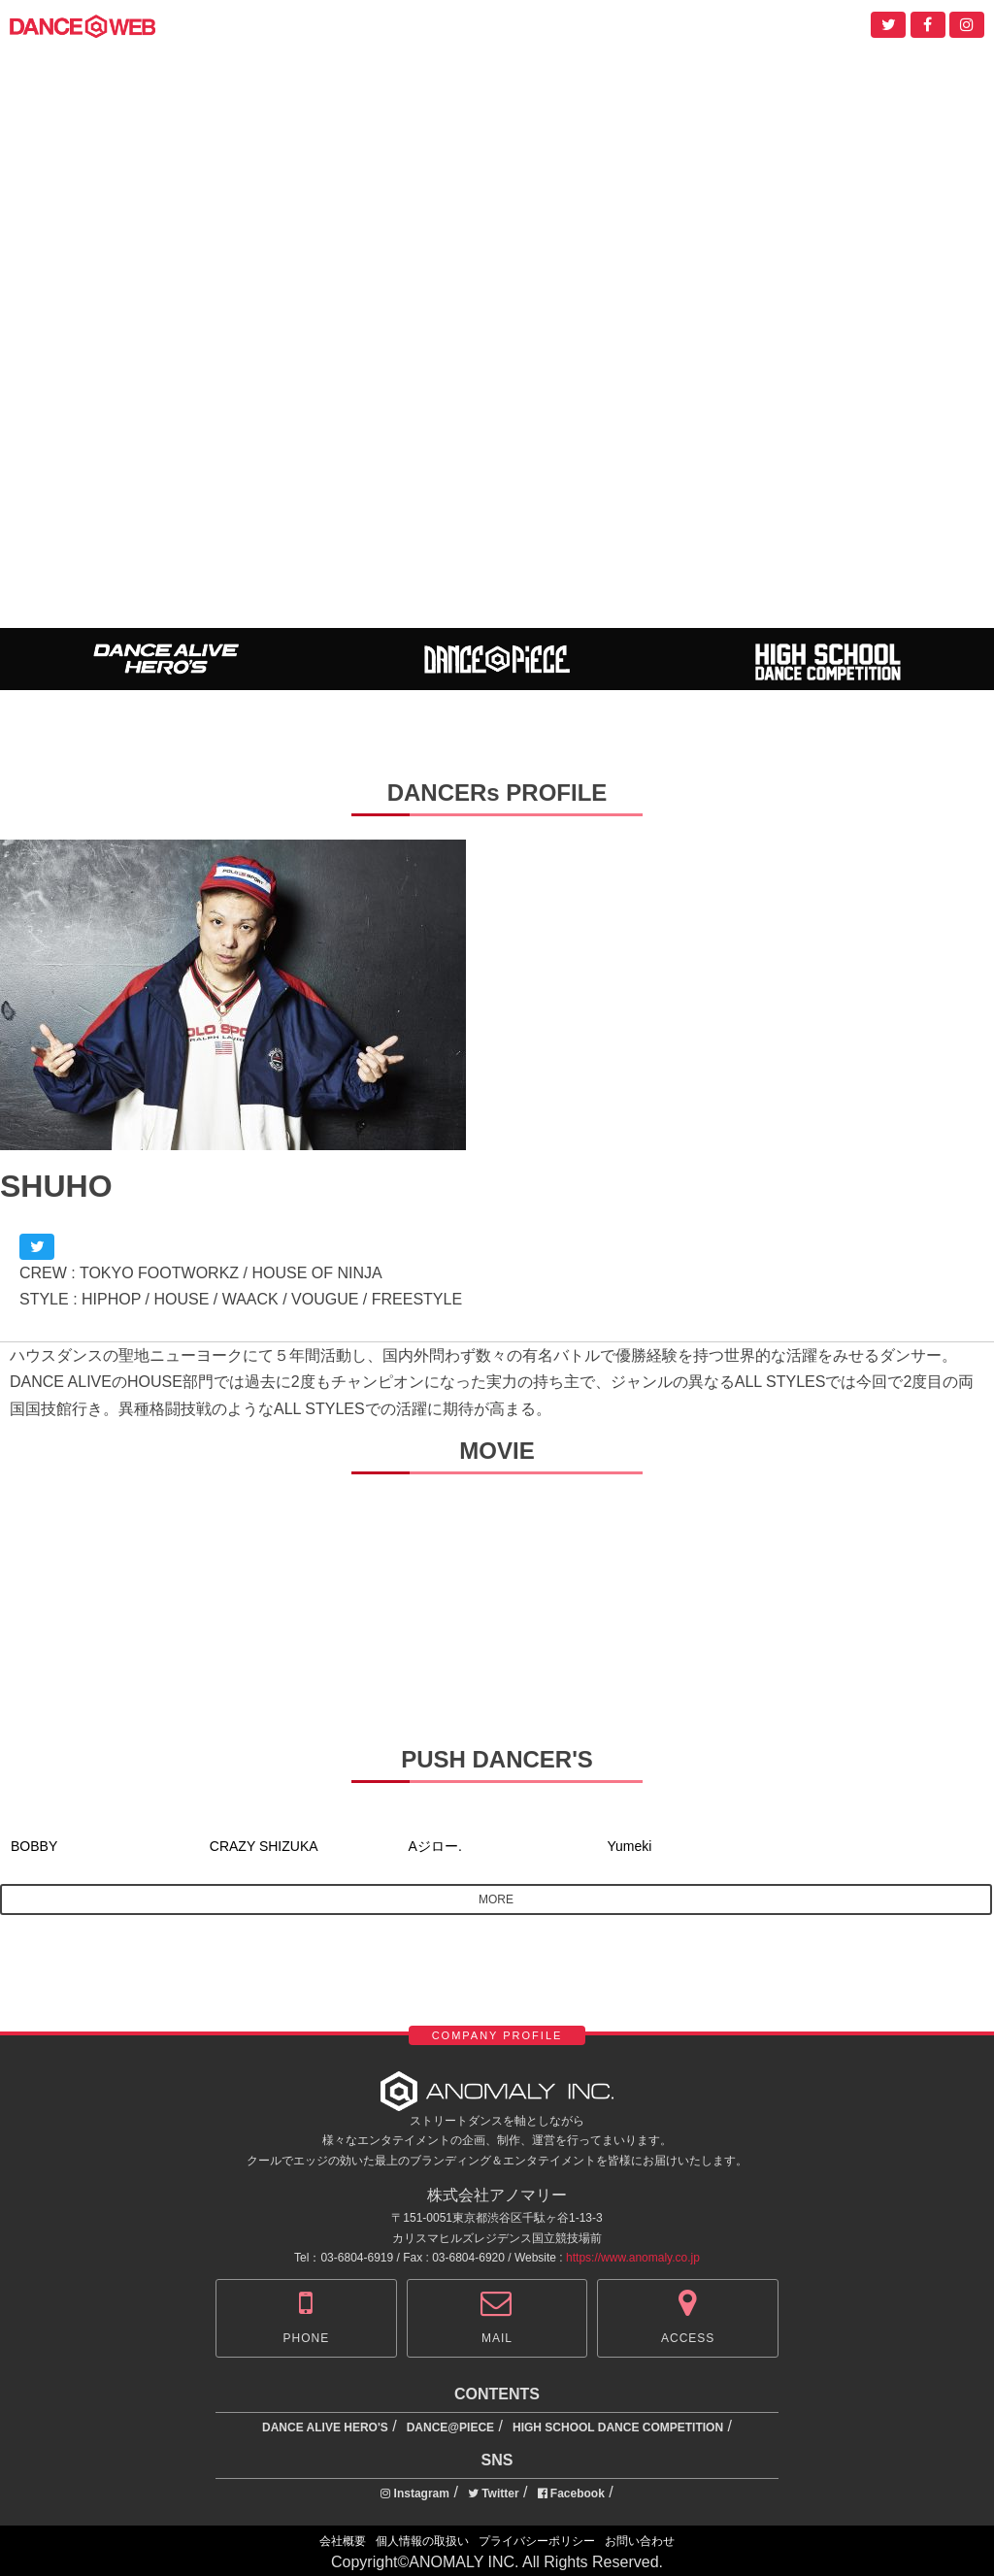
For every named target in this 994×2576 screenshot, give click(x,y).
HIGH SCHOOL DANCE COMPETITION (618, 2427)
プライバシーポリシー (537, 2541)
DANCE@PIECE (450, 2427)
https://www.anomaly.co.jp (633, 2257)
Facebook (571, 2493)
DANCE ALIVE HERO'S (325, 2427)
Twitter (493, 2493)
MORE (497, 1899)
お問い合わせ (640, 2541)
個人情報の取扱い (422, 2541)
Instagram (415, 2493)
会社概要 (342, 2541)
